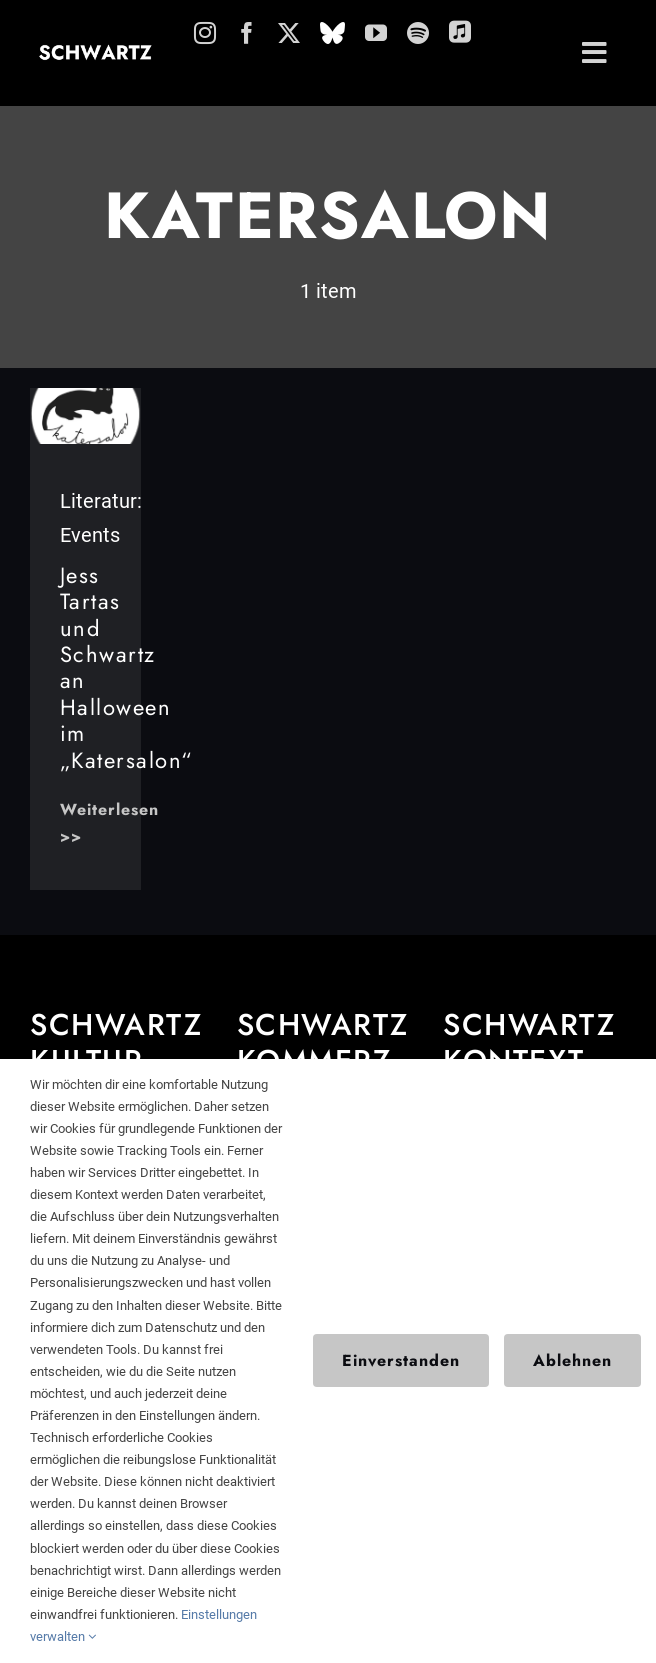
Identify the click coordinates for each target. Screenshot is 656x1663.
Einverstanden (401, 1360)
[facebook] (247, 33)
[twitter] (289, 33)
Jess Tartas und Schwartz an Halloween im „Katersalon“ (126, 667)
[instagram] (205, 33)
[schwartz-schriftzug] (95, 53)
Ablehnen (572, 1360)
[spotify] (418, 33)
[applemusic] (460, 31)
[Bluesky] (332, 33)
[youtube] (376, 33)
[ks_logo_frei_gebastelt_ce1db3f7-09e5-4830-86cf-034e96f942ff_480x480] (86, 398)
